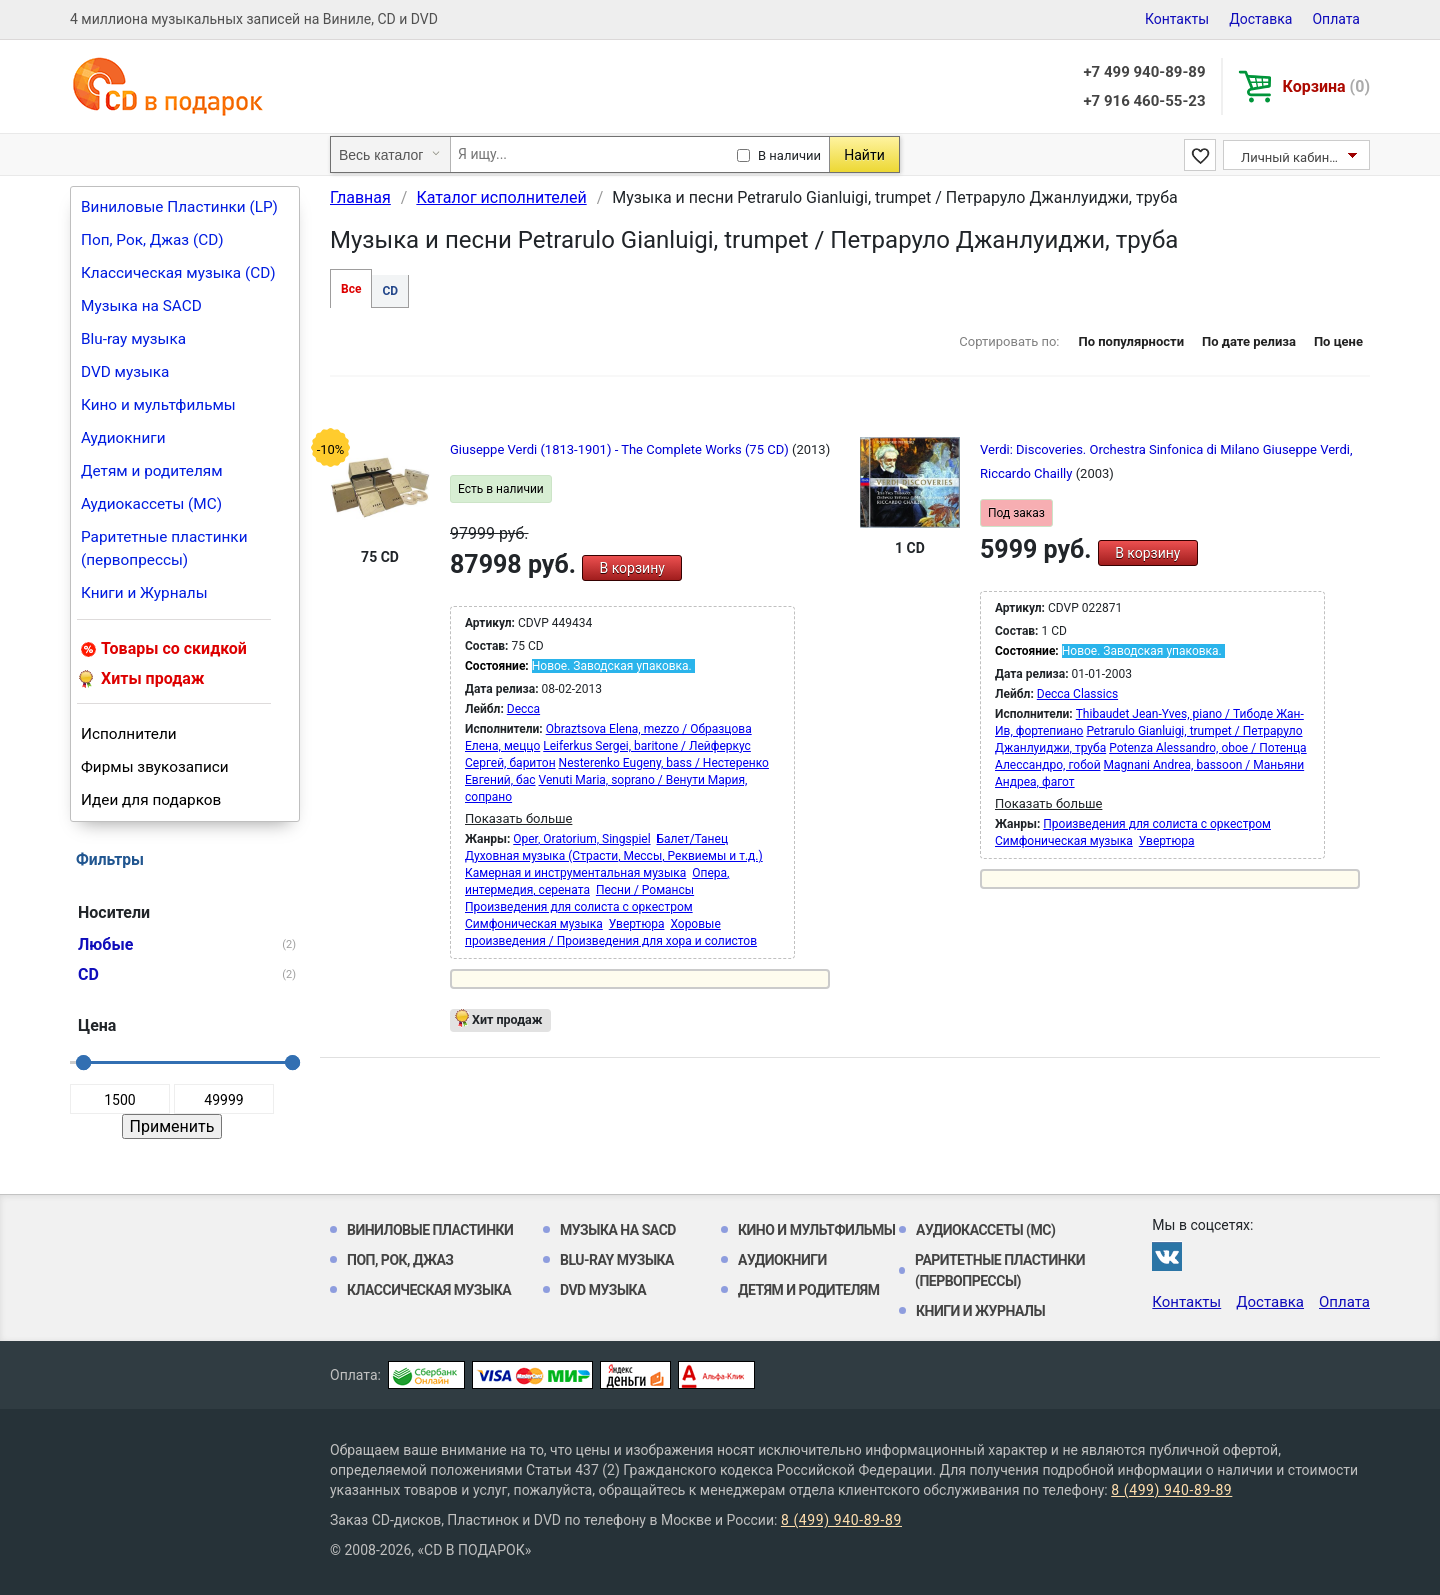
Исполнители (129, 734)
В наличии (789, 155)
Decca (523, 709)
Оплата (1336, 19)
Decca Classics (1077, 694)
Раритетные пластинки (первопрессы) (164, 548)
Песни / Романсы (645, 890)
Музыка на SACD (141, 306)
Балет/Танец (692, 839)
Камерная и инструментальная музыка (575, 873)
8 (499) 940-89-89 (1171, 1490)
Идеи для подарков (151, 800)
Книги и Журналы (144, 593)
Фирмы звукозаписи (155, 767)
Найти (864, 155)
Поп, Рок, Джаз (400, 1260)
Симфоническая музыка (534, 924)
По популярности (1131, 341)
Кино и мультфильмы (158, 405)
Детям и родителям (152, 471)
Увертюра (637, 924)
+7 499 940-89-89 (1144, 72)
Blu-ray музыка (133, 339)
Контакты (1177, 19)
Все (351, 289)
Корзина (1326, 86)
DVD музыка (125, 372)
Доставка (1260, 19)
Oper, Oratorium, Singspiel (581, 839)
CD (390, 291)
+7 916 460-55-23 (1144, 101)
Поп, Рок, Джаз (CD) (152, 240)
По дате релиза (1249, 341)
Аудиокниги (123, 438)
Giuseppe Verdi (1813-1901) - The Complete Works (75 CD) (621, 449)
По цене (1338, 341)
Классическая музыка (429, 1290)
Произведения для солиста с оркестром (579, 907)
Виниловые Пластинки (430, 1230)
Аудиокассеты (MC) (151, 504)
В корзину (631, 568)
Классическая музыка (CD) (178, 273)
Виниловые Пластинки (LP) (179, 207)
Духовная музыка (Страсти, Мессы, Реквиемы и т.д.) (614, 856)
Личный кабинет (1291, 157)
